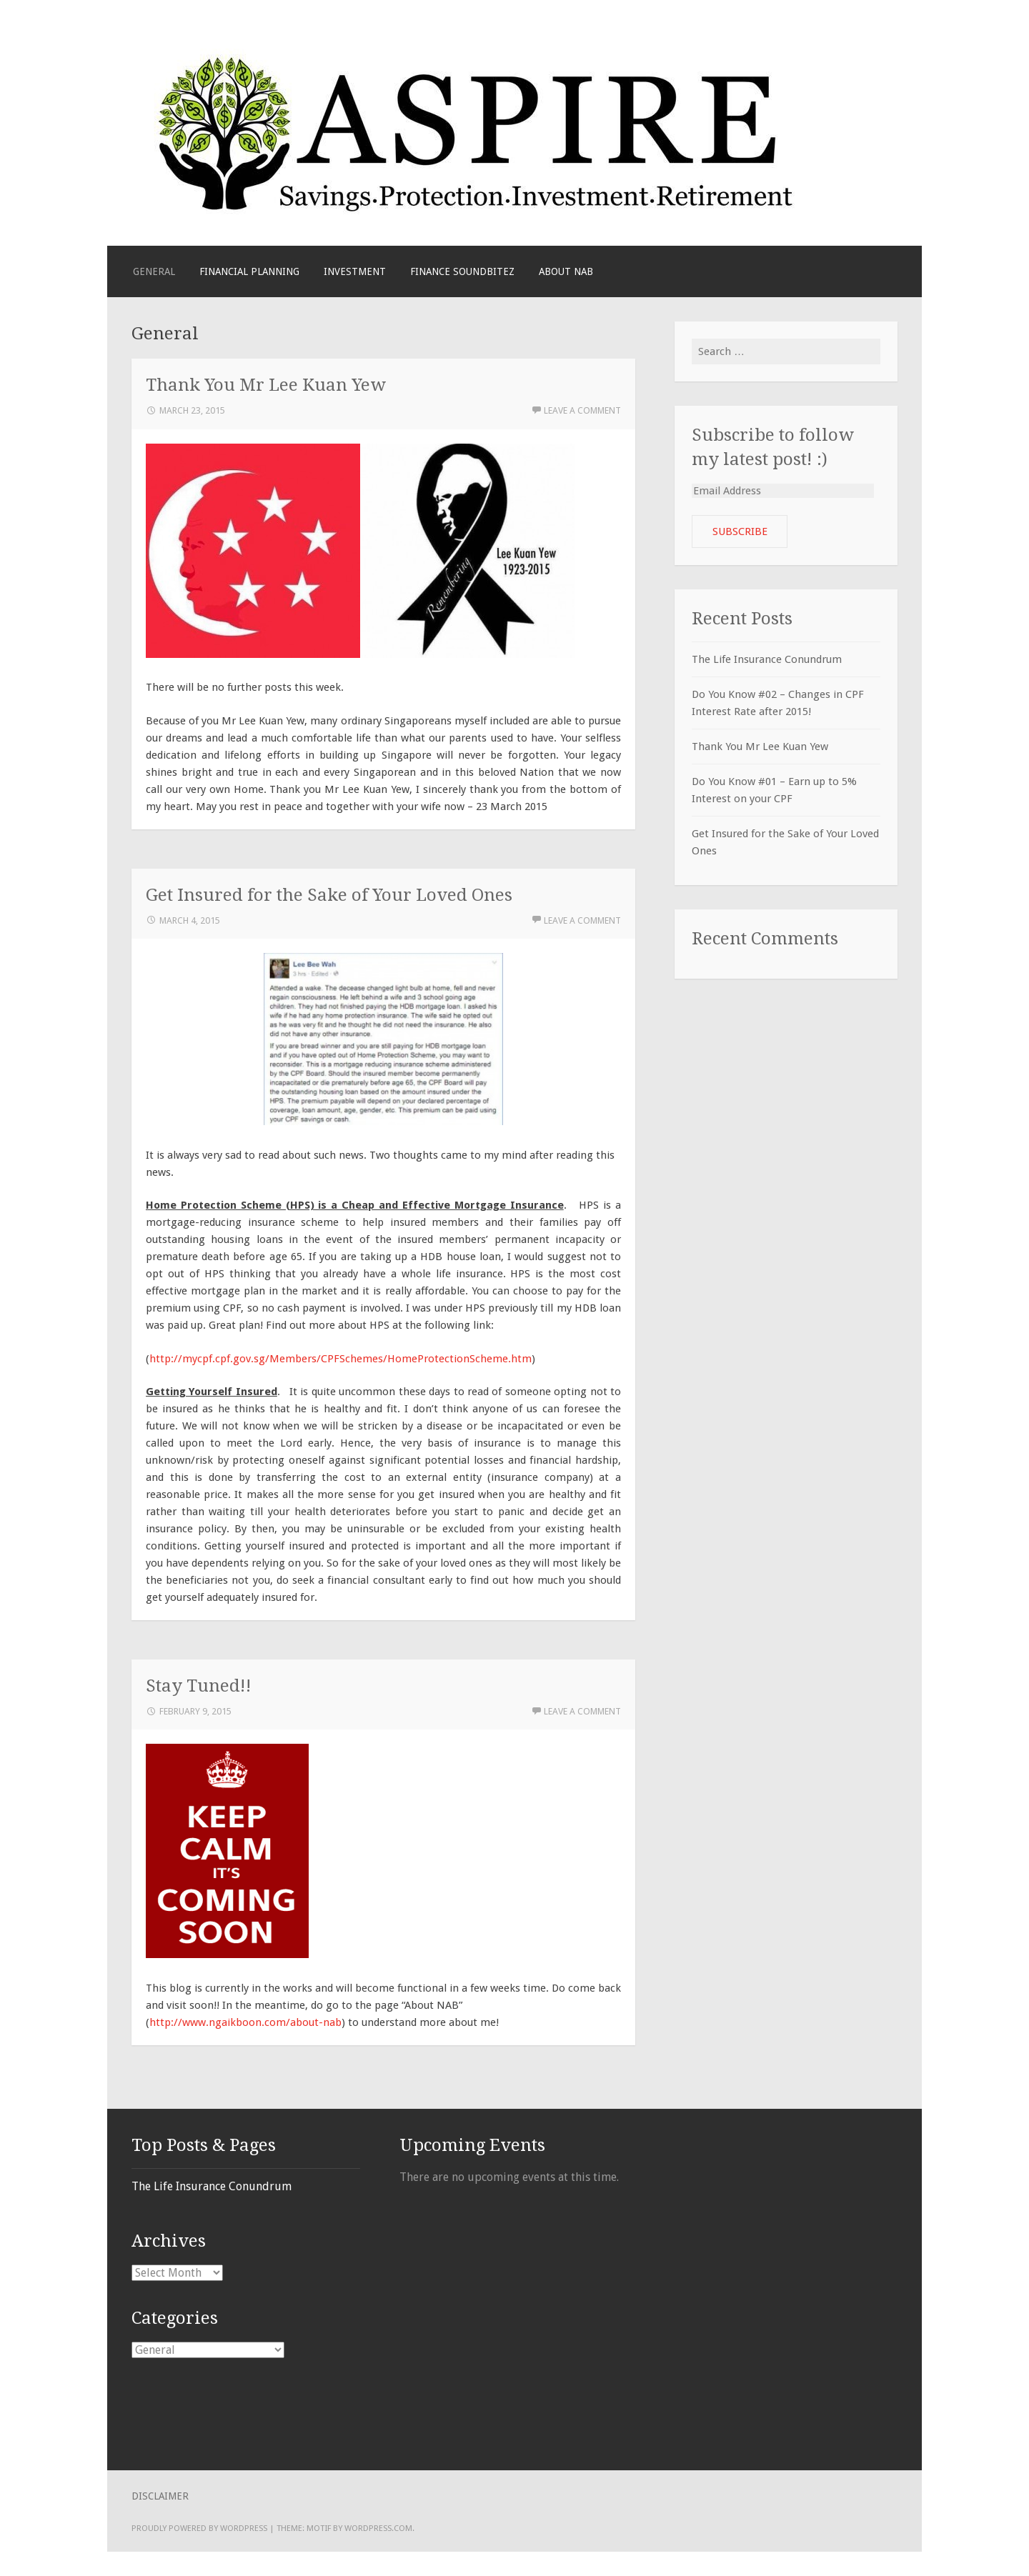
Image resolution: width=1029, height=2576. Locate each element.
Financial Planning (249, 271)
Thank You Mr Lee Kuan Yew (266, 384)
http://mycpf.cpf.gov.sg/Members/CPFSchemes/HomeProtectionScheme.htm (340, 1358)
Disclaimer (160, 2496)
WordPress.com (378, 2528)
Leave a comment (582, 410)
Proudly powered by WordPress (199, 2528)
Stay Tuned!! (199, 1685)
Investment (355, 271)
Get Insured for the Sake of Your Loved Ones (329, 894)
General (154, 271)
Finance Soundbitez (462, 271)
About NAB (566, 271)
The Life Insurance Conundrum (767, 659)
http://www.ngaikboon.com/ (219, 2022)
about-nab (316, 2022)
